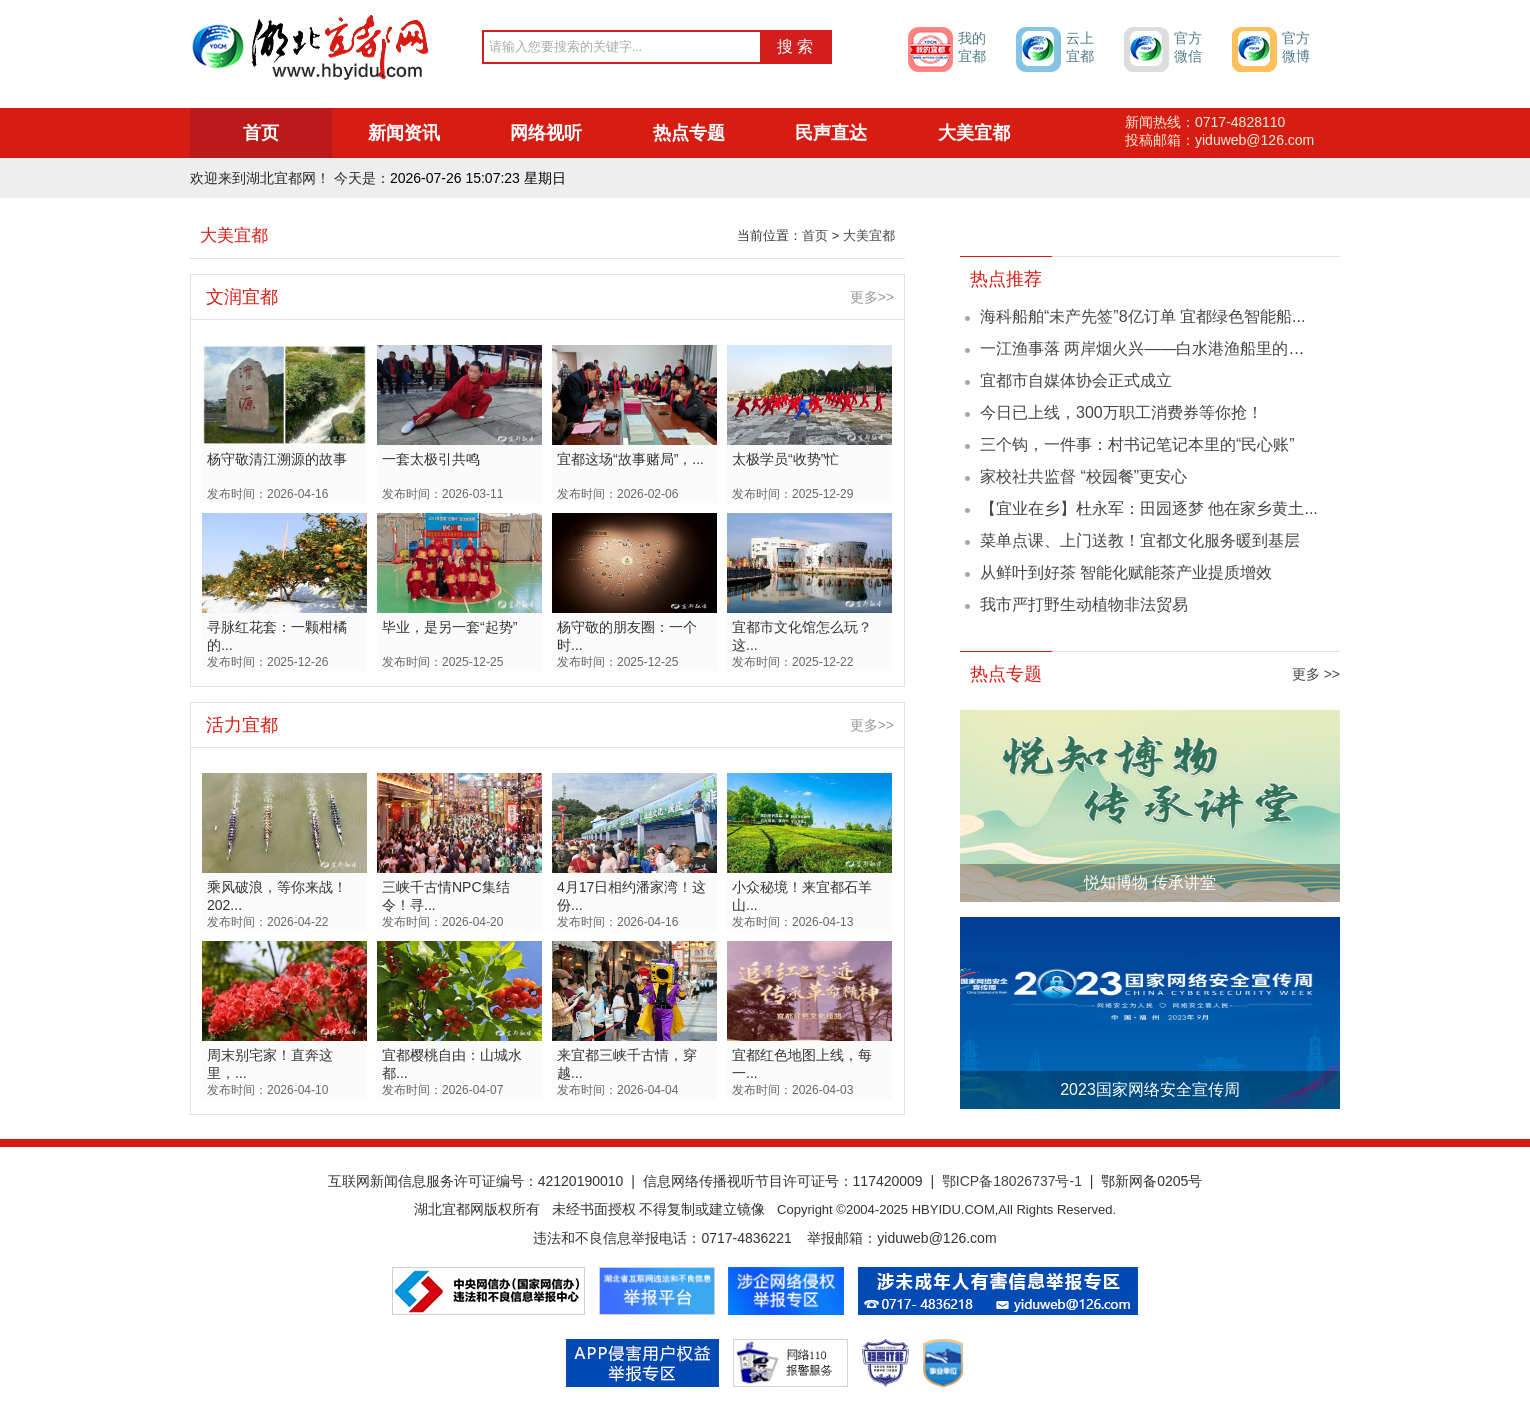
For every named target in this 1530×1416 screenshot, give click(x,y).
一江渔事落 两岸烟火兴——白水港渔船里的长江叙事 (1166, 348)
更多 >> (1316, 674)
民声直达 (831, 133)
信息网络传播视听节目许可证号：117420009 (783, 1181)
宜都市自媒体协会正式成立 (1076, 380)
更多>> (872, 297)
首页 (261, 133)
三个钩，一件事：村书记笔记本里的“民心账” (1137, 444)
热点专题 (689, 133)
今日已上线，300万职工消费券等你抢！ (1121, 412)
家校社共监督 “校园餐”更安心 (1083, 476)
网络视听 (546, 133)
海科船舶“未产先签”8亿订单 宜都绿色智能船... (1142, 316)
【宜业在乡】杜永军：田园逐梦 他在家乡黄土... (1149, 508)
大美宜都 (974, 133)
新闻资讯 (404, 133)
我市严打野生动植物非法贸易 (1084, 604)
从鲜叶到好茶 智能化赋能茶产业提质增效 (1126, 572)
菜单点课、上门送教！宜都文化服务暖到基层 (1140, 540)
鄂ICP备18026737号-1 (1012, 1181)
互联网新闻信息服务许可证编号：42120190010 (476, 1181)
